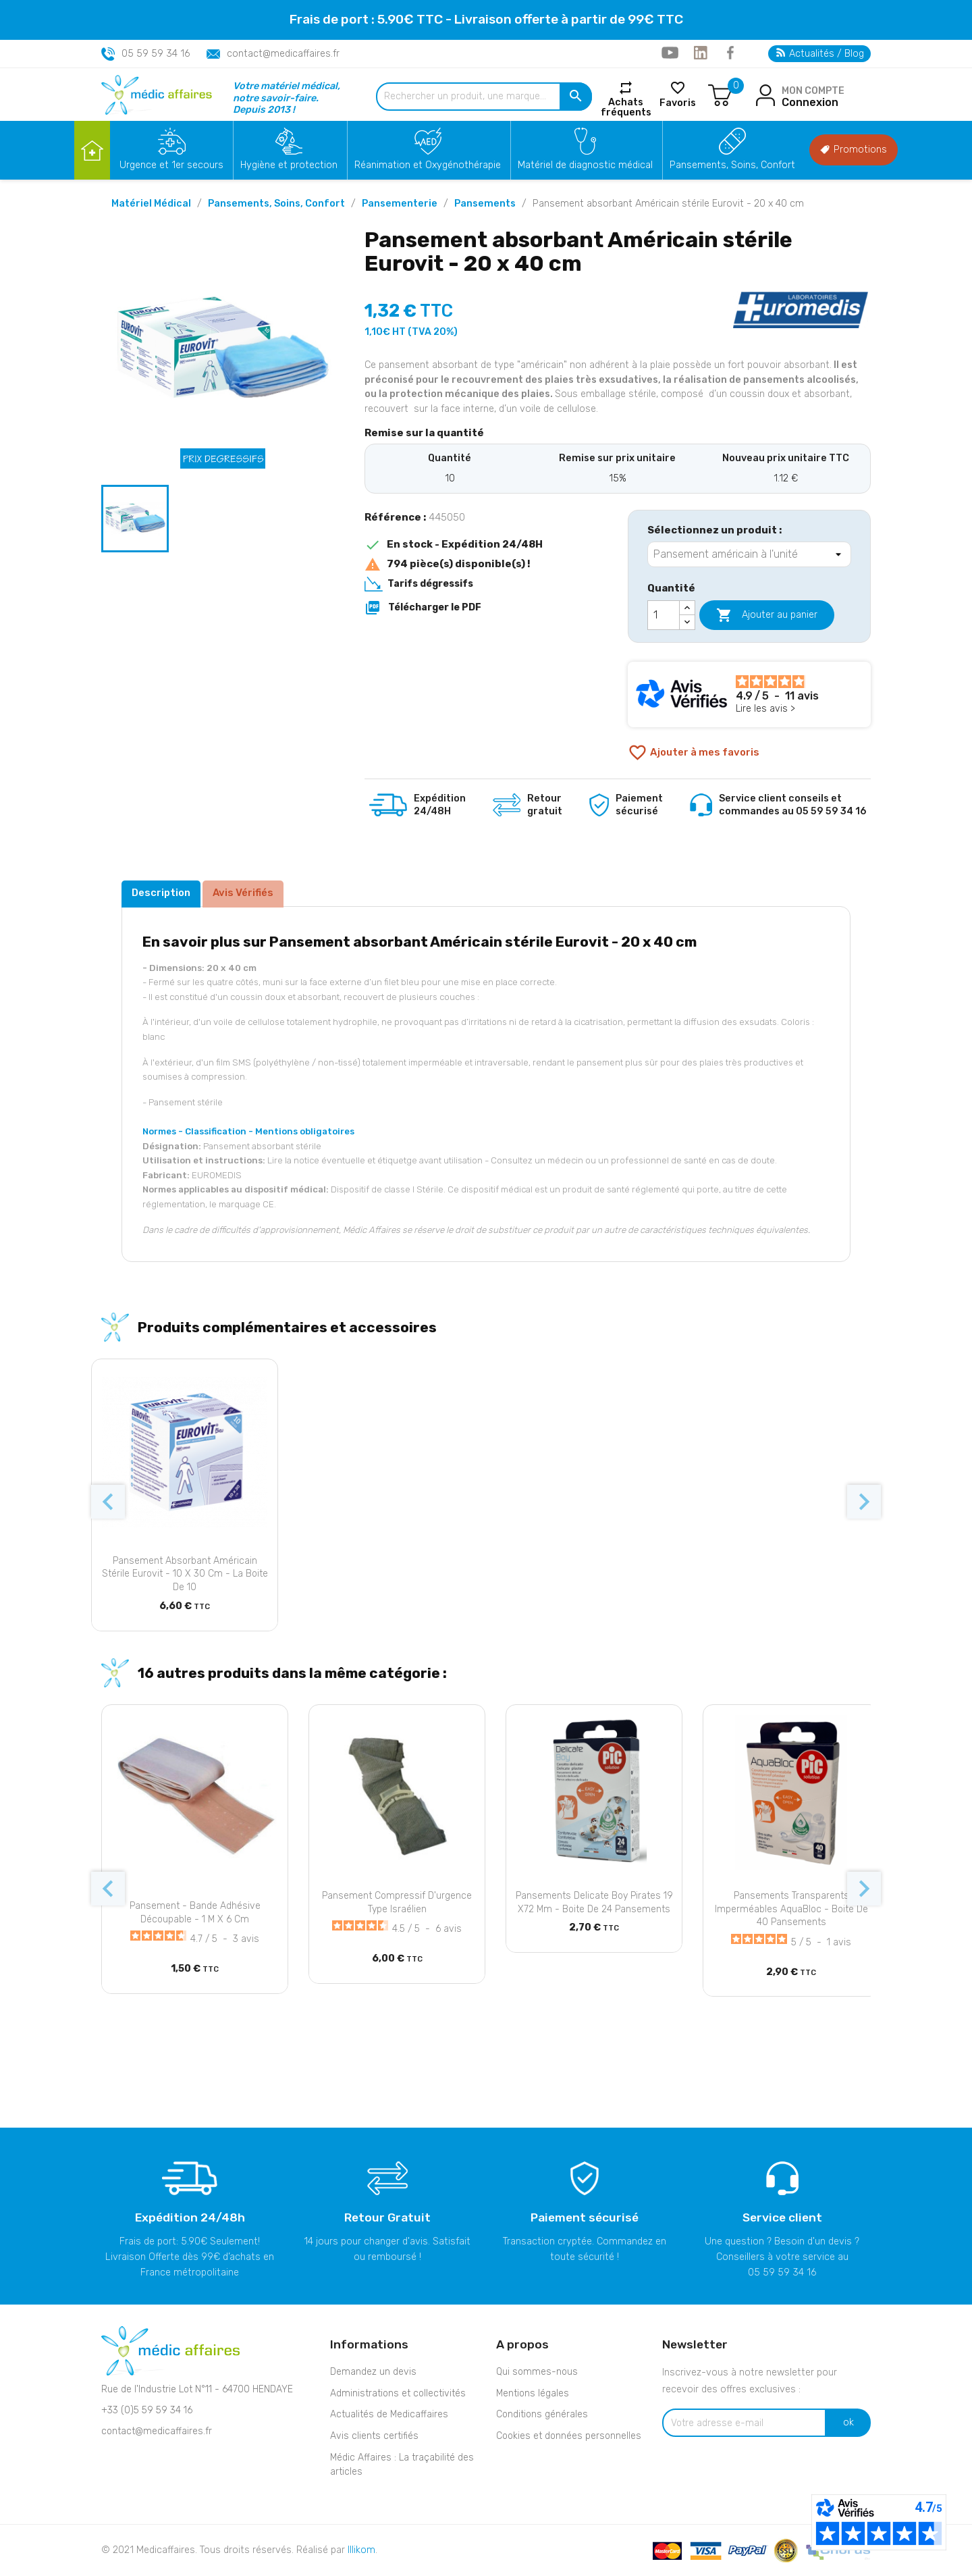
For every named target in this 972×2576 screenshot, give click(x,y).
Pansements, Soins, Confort (732, 165)
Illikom (361, 2550)
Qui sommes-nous (537, 2371)
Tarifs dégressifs (430, 583)
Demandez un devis (373, 2371)
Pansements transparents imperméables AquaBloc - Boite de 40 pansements (791, 1909)
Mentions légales (532, 2393)
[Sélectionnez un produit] (749, 554)
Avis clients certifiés (374, 2436)
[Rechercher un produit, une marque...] (484, 96)
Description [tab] (161, 893)
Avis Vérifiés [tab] (243, 893)
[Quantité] (663, 615)
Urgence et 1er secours (171, 165)
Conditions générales (542, 2414)
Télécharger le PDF (422, 608)
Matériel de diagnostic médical (585, 165)
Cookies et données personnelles (568, 2436)
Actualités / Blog (820, 53)
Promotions (853, 149)
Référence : (395, 517)
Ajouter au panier (766, 615)
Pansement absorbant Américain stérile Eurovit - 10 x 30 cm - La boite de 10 (185, 1574)
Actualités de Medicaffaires (389, 2414)
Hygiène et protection (289, 165)
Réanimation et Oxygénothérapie (427, 165)
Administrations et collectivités (398, 2393)
